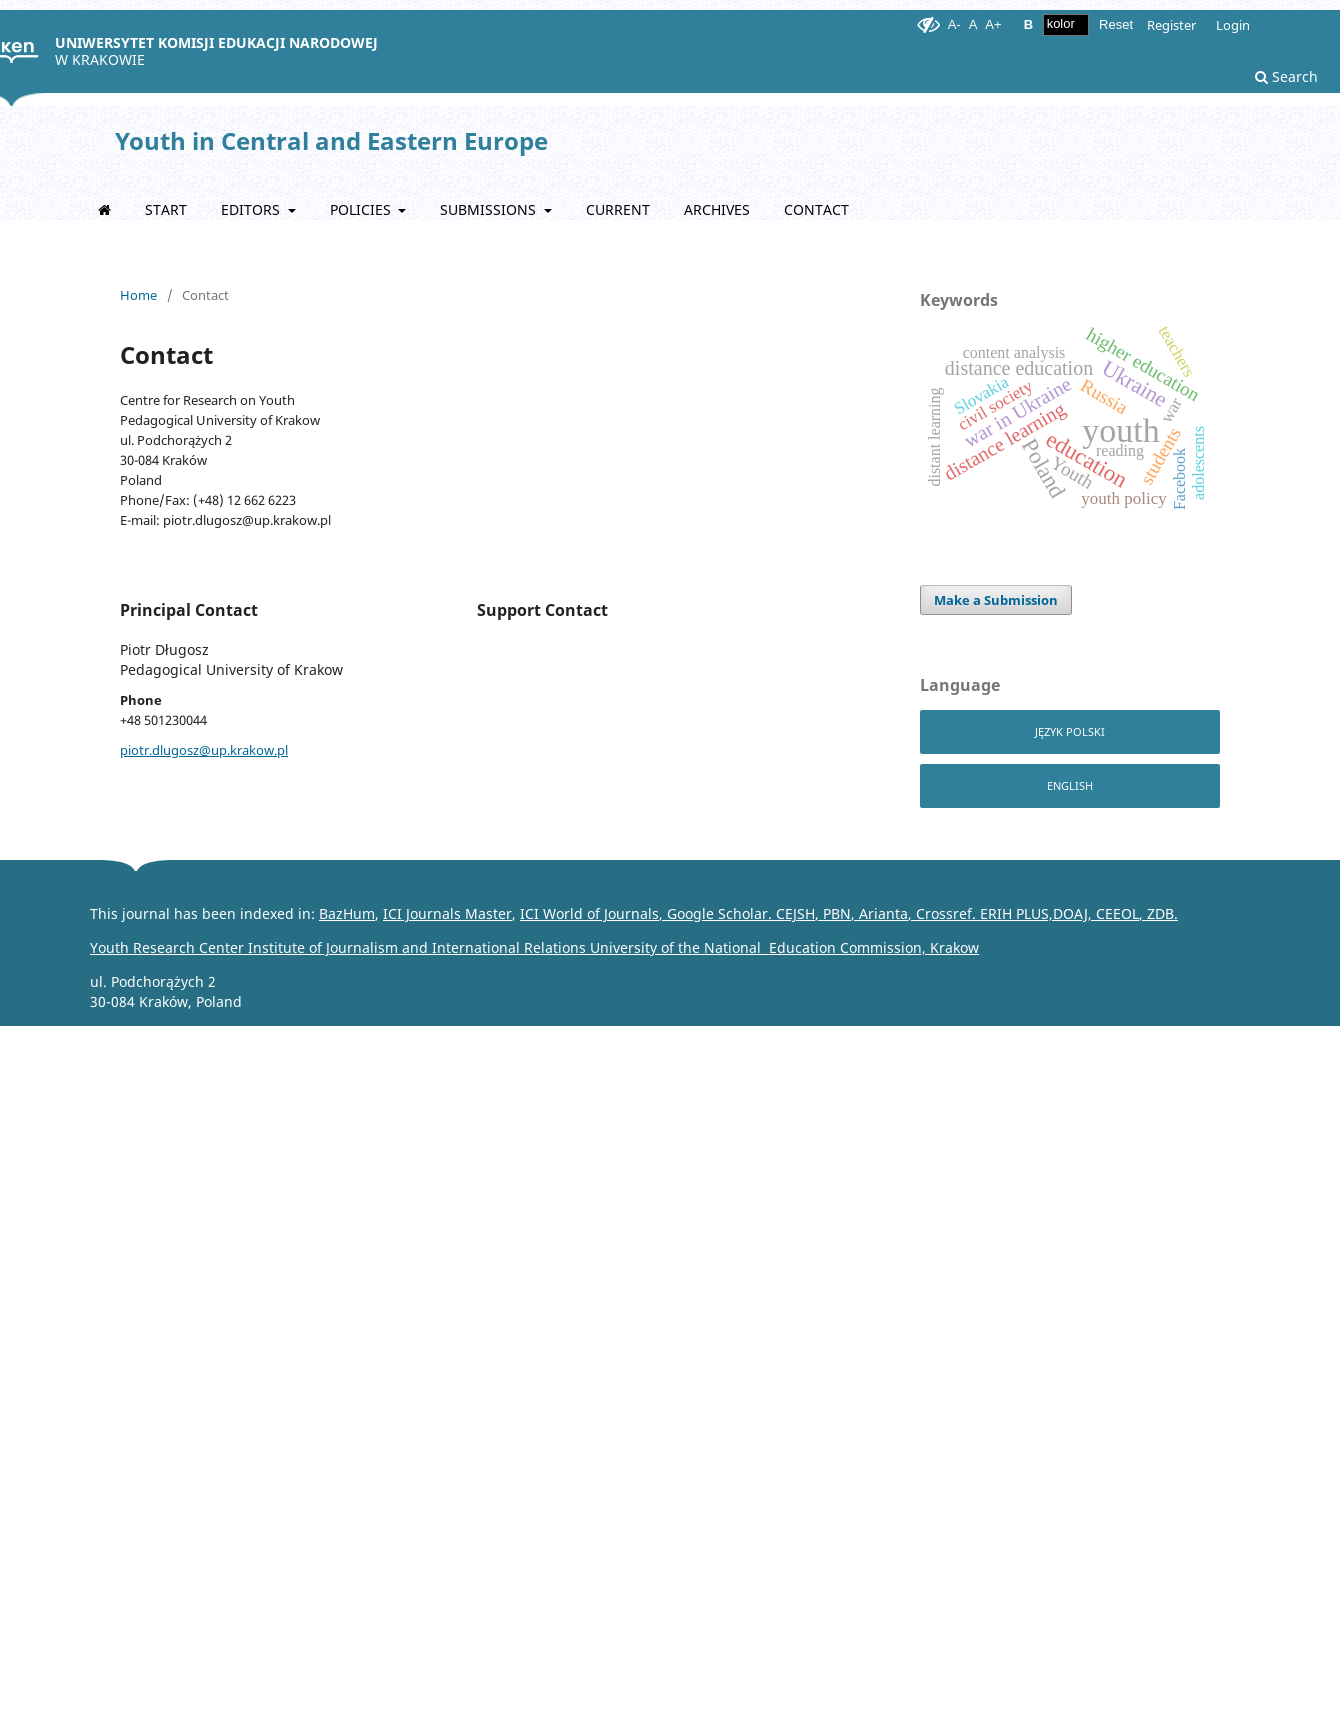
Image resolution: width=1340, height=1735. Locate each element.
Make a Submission (996, 600)
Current (618, 209)
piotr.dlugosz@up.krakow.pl (204, 750)
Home (138, 295)
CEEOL (1115, 913)
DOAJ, (1072, 913)
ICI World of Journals (589, 913)
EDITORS (252, 209)
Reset (1116, 24)
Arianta (883, 913)
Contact (816, 209)
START (166, 209)
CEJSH (795, 913)
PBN (837, 913)
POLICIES (362, 209)
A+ (993, 24)
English (1070, 785)
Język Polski (1070, 731)
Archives (717, 209)
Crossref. (948, 913)
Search (1286, 76)
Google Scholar (717, 913)
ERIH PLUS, (1016, 913)
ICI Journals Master (447, 913)
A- (954, 24)
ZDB (1160, 913)
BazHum (347, 913)
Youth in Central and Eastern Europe (331, 140)
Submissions (490, 209)
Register (1171, 25)
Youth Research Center (338, 947)
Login (1233, 25)
